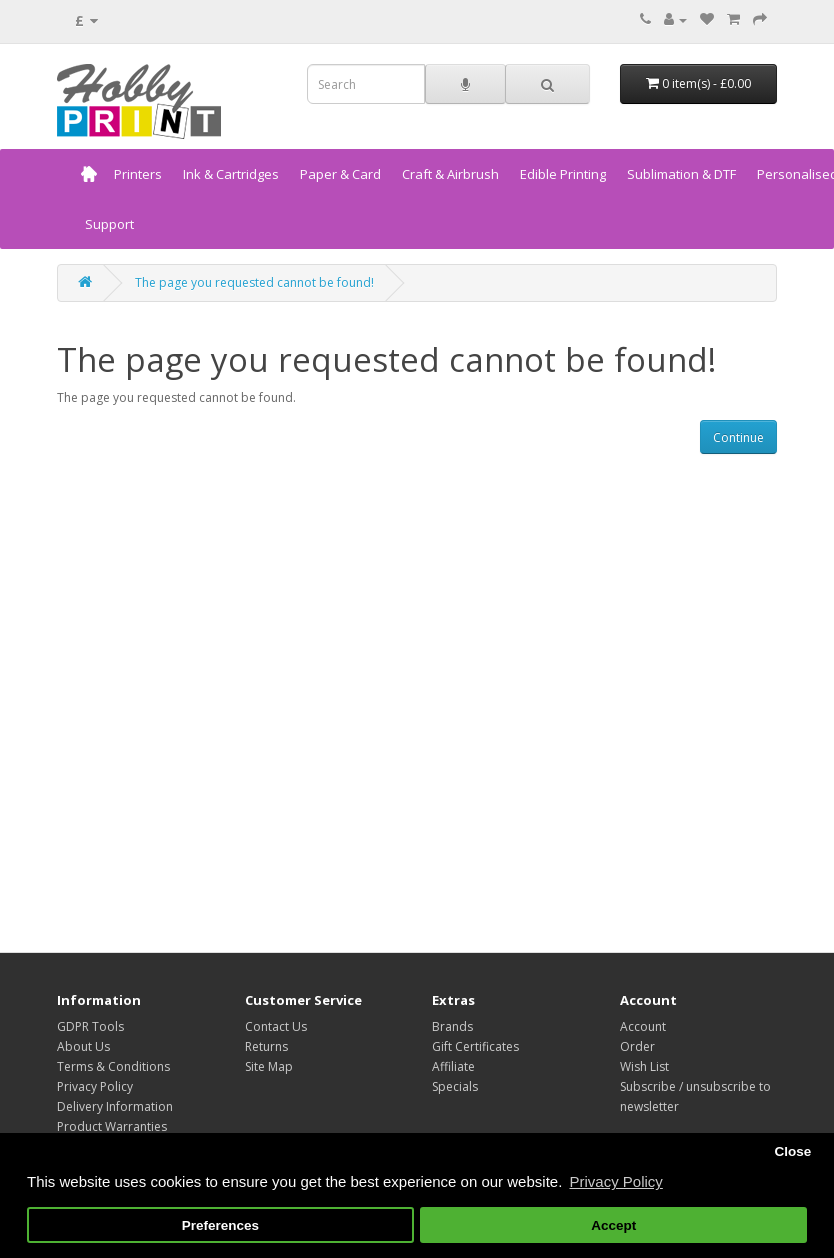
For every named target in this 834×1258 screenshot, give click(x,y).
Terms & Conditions (113, 1066)
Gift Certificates (475, 1046)
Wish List (644, 1066)
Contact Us (276, 1026)
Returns (266, 1046)
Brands (452, 1026)
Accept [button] (613, 1225)
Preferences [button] (220, 1225)
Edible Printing (563, 174)
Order (637, 1046)
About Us (83, 1046)
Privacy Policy (95, 1086)
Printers (138, 174)
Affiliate (453, 1066)
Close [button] (792, 1151)
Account (643, 1026)
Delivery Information (115, 1106)
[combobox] (366, 84)
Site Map (269, 1066)
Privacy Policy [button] (615, 1181)
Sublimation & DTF (681, 174)
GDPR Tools (90, 1026)
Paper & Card (340, 174)
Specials (455, 1086)
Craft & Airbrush (450, 174)
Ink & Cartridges (231, 174)
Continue (738, 437)
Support (109, 224)
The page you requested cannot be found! (254, 282)
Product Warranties (112, 1126)
